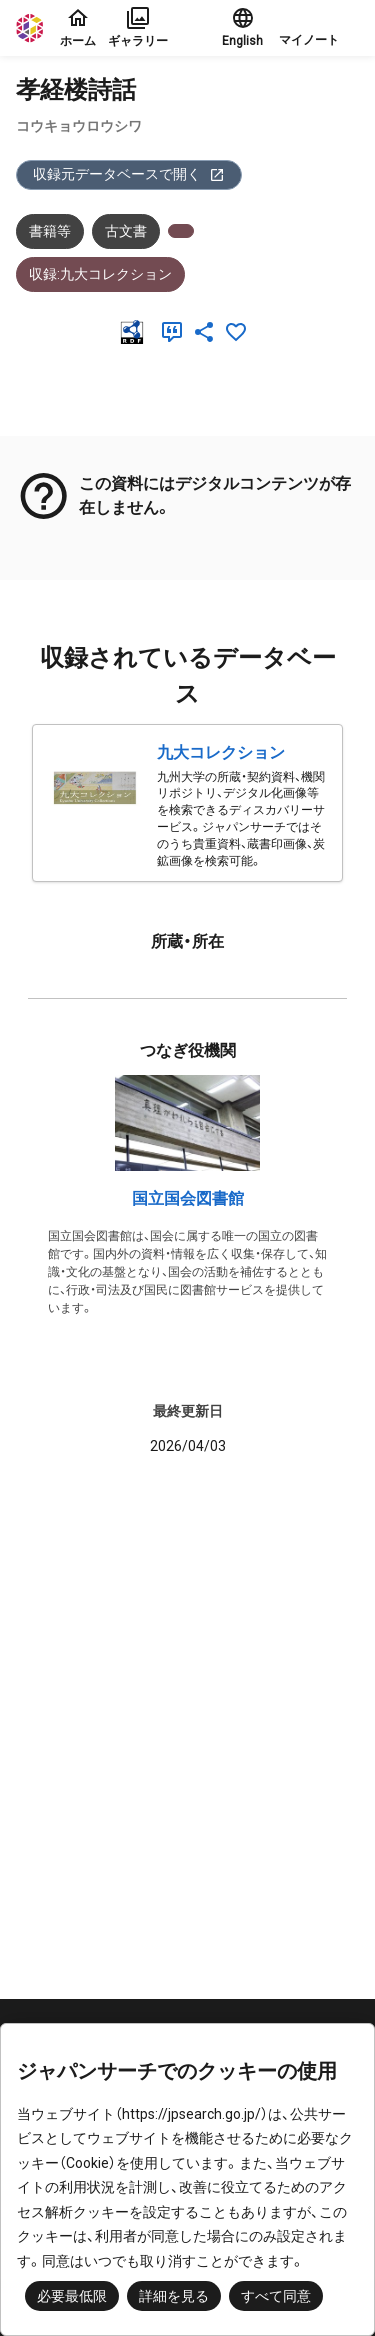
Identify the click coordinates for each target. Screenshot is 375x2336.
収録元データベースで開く (129, 174)
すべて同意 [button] (276, 2296)
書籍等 (50, 231)
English (242, 27)
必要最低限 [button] (72, 2296)
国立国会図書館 (188, 1198)
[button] (319, 28)
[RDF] (136, 332)
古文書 (126, 231)
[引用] (176, 332)
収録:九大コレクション (100, 274)
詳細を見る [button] (174, 2296)
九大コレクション (221, 752)
